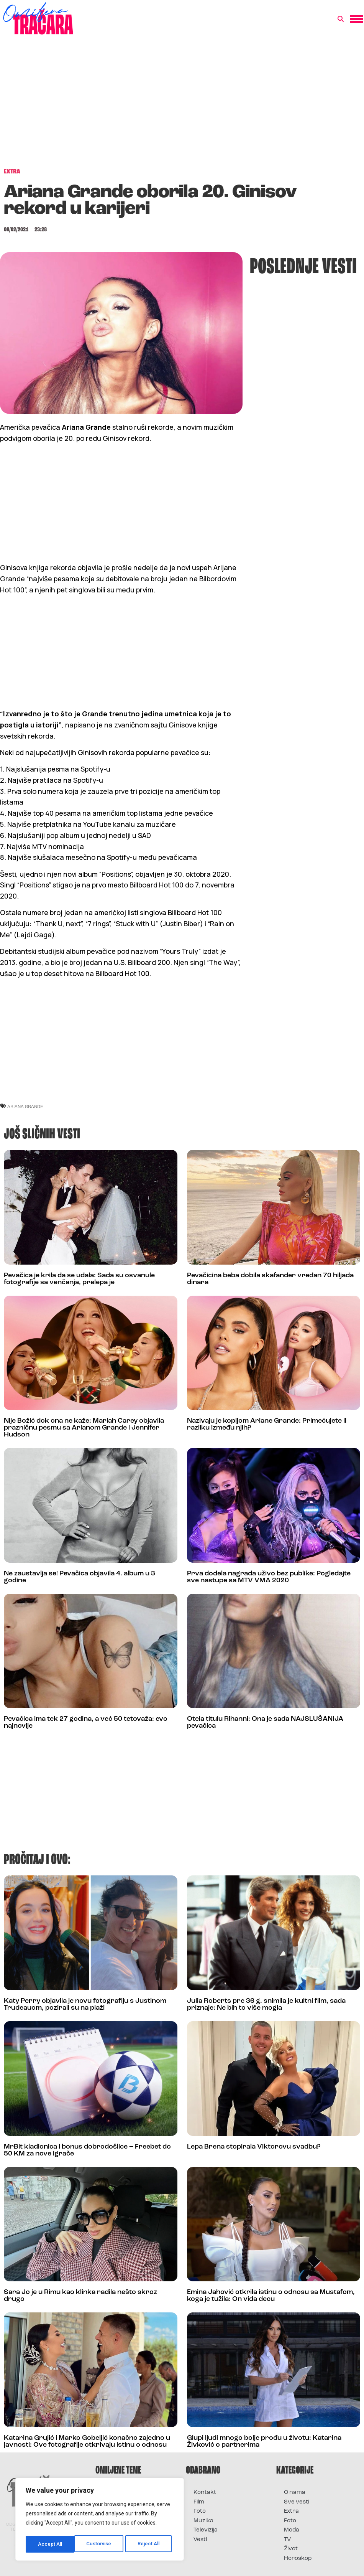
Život (291, 2549)
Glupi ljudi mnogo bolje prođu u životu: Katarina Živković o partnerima (264, 2441)
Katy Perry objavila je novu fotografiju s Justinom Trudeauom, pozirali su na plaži (85, 2004)
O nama (294, 2492)
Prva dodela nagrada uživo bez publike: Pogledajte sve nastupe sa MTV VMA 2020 (269, 1577)
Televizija (205, 2530)
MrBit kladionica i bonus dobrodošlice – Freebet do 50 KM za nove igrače (87, 2150)
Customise (50, 2544)
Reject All (101, 2544)
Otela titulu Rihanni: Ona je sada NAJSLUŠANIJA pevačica (265, 1722)
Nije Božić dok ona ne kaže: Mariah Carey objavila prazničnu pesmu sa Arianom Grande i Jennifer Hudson (84, 1427)
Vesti (200, 2540)
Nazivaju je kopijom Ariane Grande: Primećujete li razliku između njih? (266, 1424)
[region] (99, 2520)
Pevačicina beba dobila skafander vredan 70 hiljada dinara (270, 1279)
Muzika (203, 2521)
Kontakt (204, 2492)
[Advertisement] (182, 105)
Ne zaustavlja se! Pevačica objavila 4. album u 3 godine (79, 1577)
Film (198, 2502)
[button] (340, 19)
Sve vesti (296, 2502)
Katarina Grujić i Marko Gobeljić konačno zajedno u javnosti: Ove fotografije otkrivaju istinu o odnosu (87, 2441)
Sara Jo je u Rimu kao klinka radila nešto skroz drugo (80, 2296)
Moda (291, 2530)
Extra (291, 2511)
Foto (199, 2511)
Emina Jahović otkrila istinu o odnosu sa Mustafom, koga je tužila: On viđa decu (271, 2296)
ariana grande (25, 1106)
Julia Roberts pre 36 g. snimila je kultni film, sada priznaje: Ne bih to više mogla (266, 2004)
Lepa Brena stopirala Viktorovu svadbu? (253, 2147)
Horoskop (298, 2558)
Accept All (150, 2544)
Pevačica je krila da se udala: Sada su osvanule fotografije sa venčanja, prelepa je (79, 1279)
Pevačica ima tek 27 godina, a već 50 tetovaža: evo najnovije (85, 1722)
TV (287, 2540)
